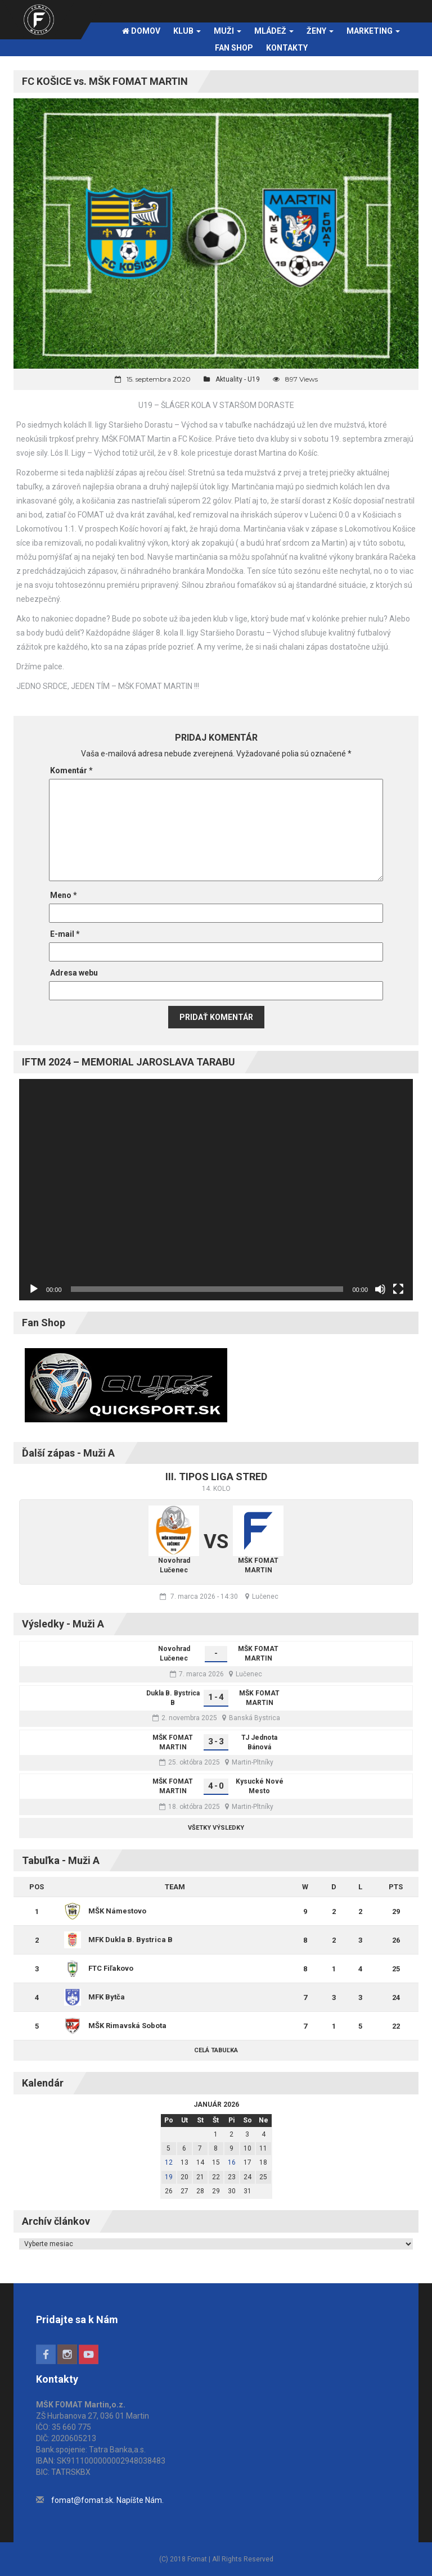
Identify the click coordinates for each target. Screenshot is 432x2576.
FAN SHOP (234, 47)
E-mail (65, 933)
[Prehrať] (33, 1289)
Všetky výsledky (216, 1827)
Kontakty (287, 47)
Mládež (274, 30)
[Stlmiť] (380, 1289)
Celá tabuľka (216, 2050)
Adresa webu (74, 972)
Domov (141, 30)
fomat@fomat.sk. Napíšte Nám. (107, 2500)
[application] (216, 1189)
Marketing (373, 30)
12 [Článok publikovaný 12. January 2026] (169, 2162)
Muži (227, 30)
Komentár (71, 770)
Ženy (320, 30)
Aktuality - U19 (237, 379)
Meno (63, 895)
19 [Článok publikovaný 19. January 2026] (169, 2177)
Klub (187, 30)
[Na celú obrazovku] (398, 1289)
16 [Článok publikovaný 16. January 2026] (232, 2162)
